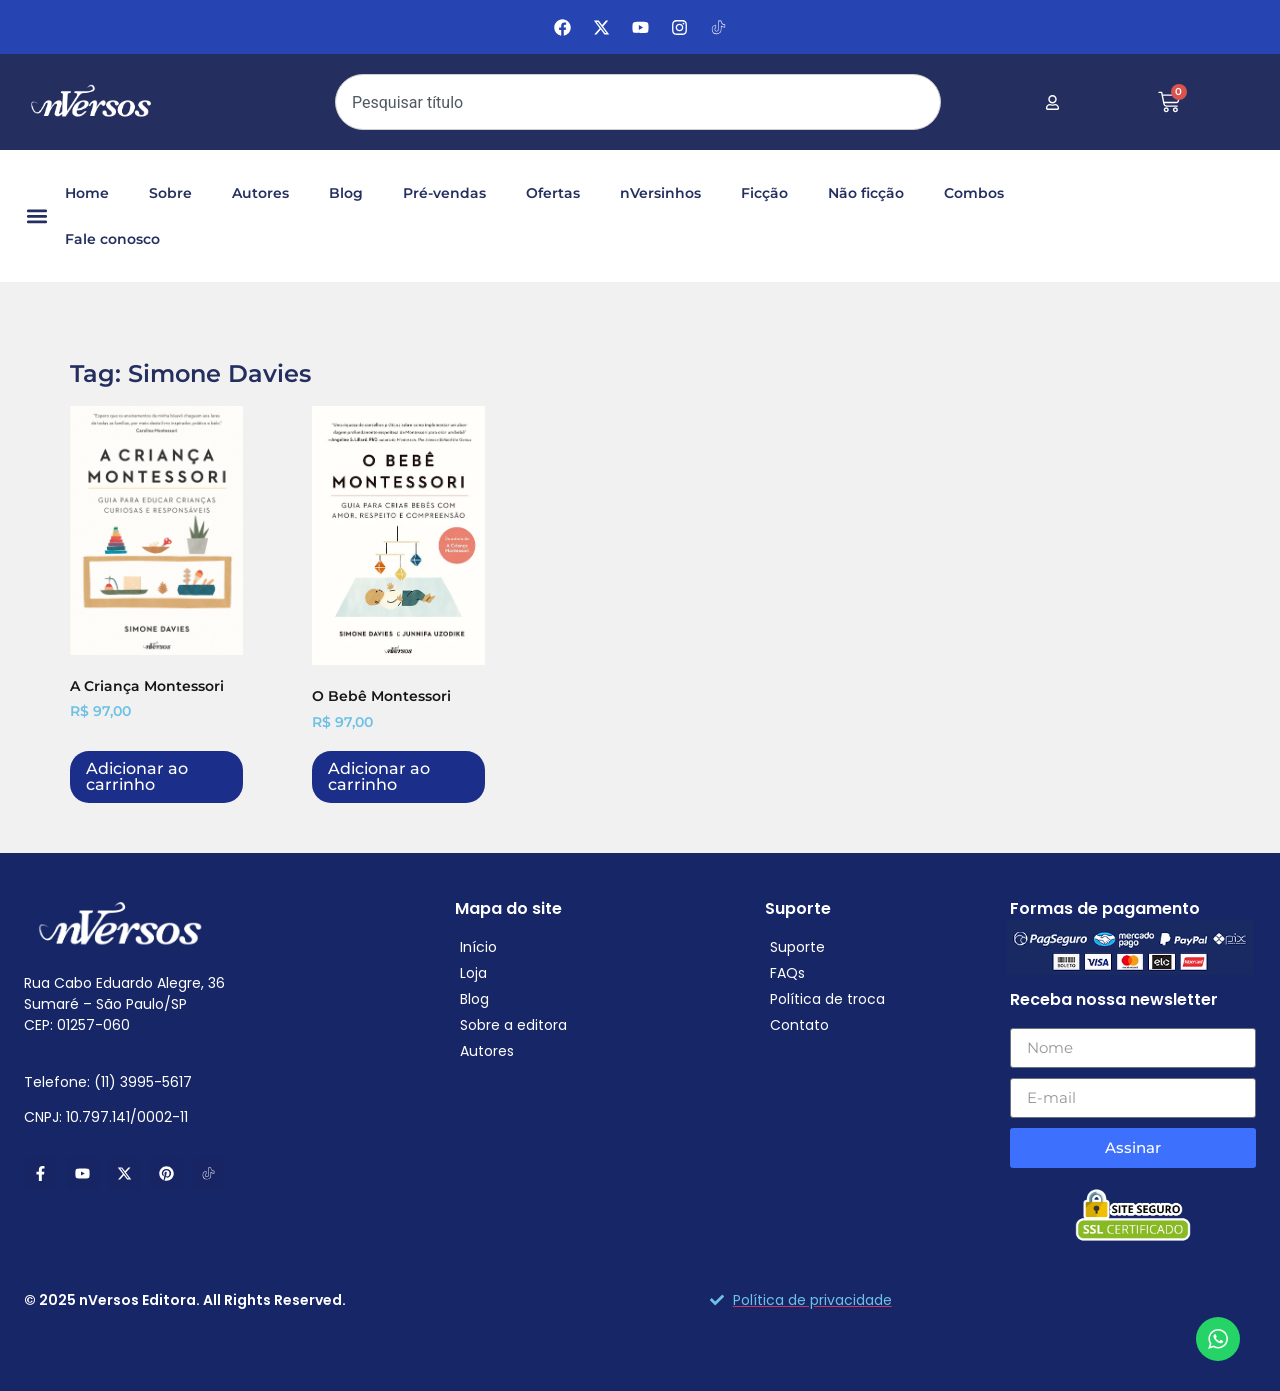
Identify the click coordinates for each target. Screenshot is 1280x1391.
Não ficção (866, 193)
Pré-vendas (444, 193)
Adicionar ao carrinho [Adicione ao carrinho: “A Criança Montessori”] (137, 776)
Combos (974, 193)
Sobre (170, 193)
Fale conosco (112, 239)
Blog (346, 193)
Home (87, 193)
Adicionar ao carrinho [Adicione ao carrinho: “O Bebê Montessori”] (379, 776)
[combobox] (638, 102)
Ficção (764, 193)
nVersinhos (660, 193)
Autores (260, 193)
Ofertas (553, 193)
